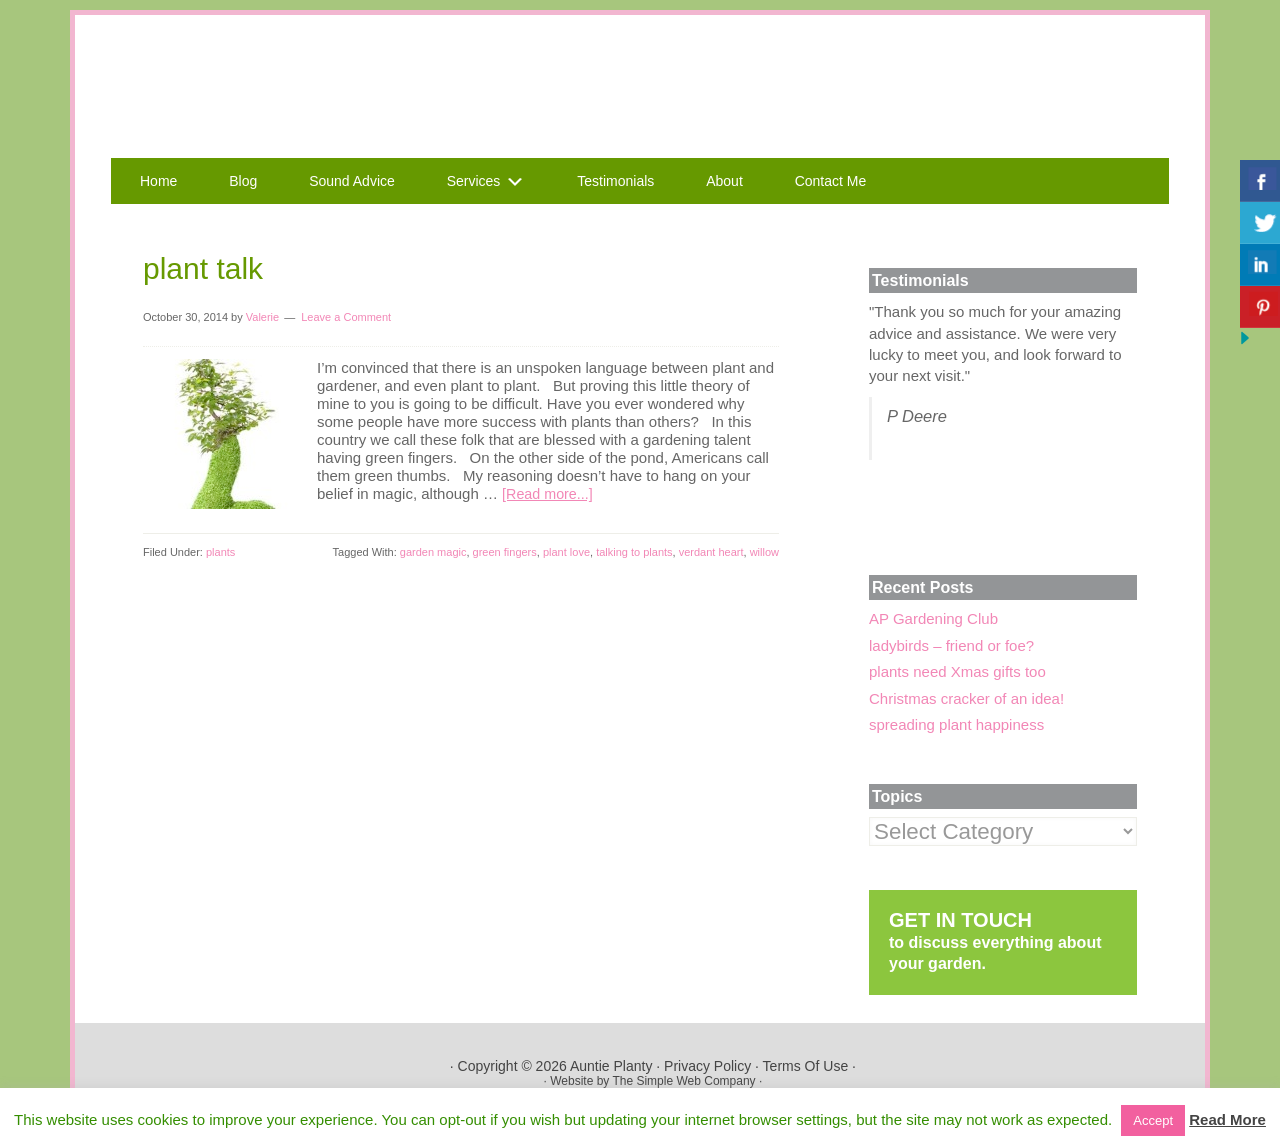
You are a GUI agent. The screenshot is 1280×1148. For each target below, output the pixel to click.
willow (764, 552)
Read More (1227, 1119)
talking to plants (634, 552)
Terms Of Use (806, 1066)
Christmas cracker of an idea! (966, 698)
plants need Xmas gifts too (957, 671)
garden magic (433, 552)
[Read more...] (549, 493)
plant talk (203, 268)
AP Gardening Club (933, 618)
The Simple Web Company (683, 1081)
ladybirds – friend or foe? (951, 645)
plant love (566, 552)
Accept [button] (1153, 1120)
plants (220, 552)
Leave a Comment (346, 317)
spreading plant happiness (956, 724)
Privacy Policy (707, 1066)
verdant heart (711, 552)
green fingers (505, 552)
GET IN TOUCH (960, 920)
